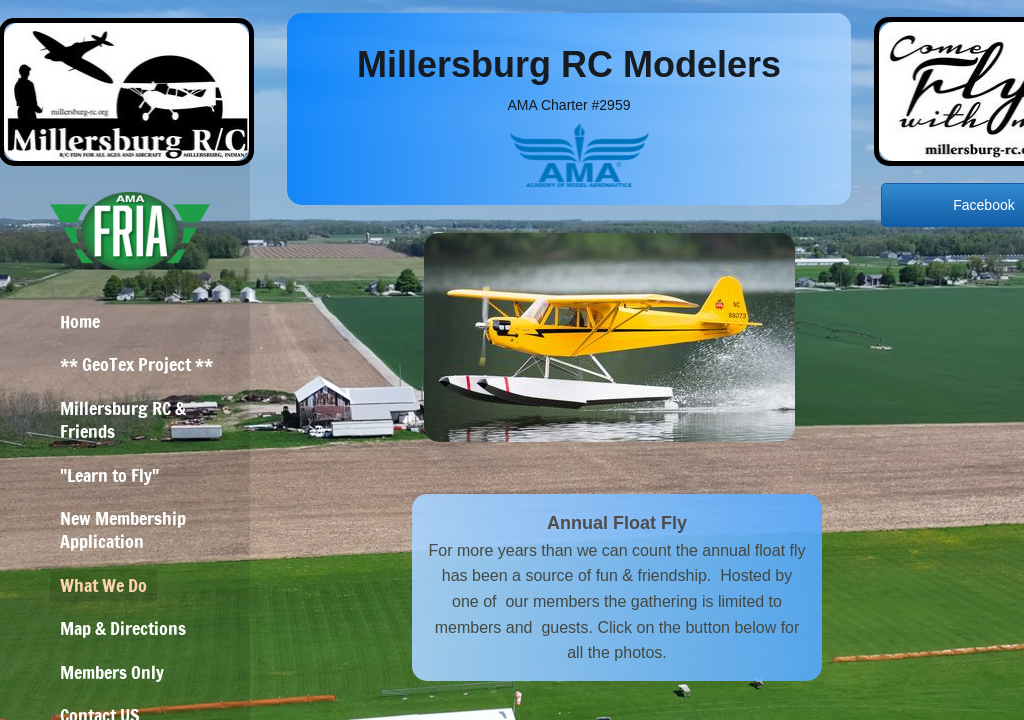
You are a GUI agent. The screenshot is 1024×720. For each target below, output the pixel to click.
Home (80, 321)
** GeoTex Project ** (136, 364)
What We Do (103, 585)
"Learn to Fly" (109, 475)
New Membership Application (123, 529)
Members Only (112, 672)
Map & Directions (123, 628)
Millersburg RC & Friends (123, 419)
